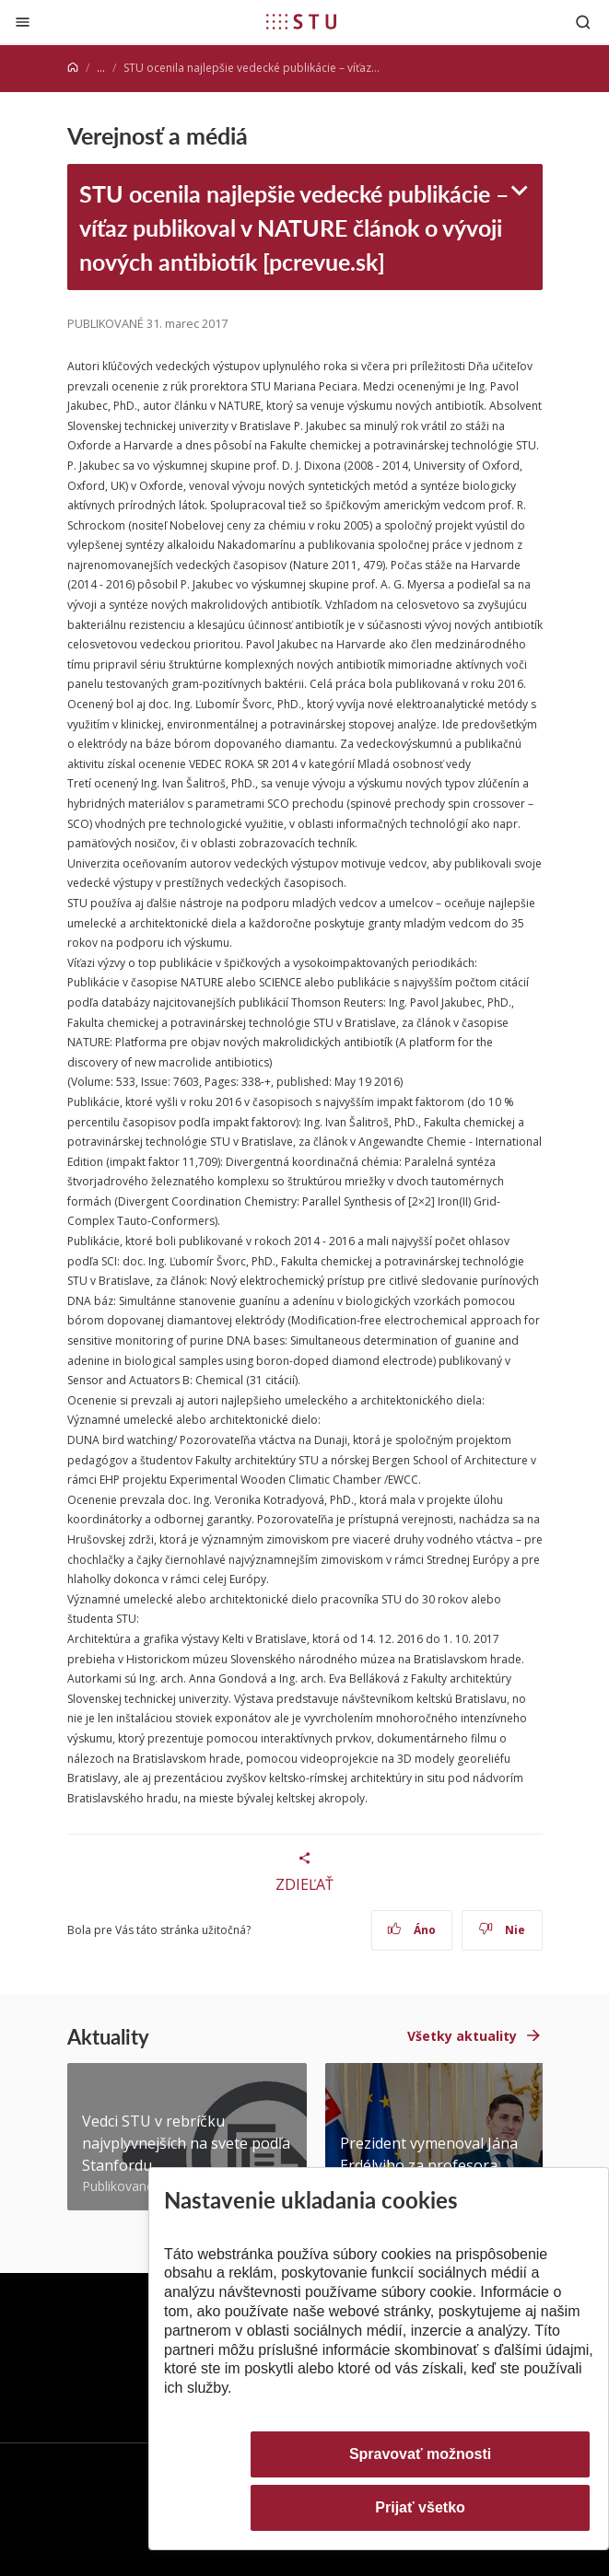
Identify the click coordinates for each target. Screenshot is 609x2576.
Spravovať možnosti (420, 2454)
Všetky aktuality (462, 2036)
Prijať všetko (420, 2507)
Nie (501, 1930)
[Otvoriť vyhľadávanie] (583, 21)
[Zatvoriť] (22, 21)
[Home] (72, 68)
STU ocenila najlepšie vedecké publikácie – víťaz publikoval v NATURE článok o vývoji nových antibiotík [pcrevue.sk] (294, 227)
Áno (411, 1930)
